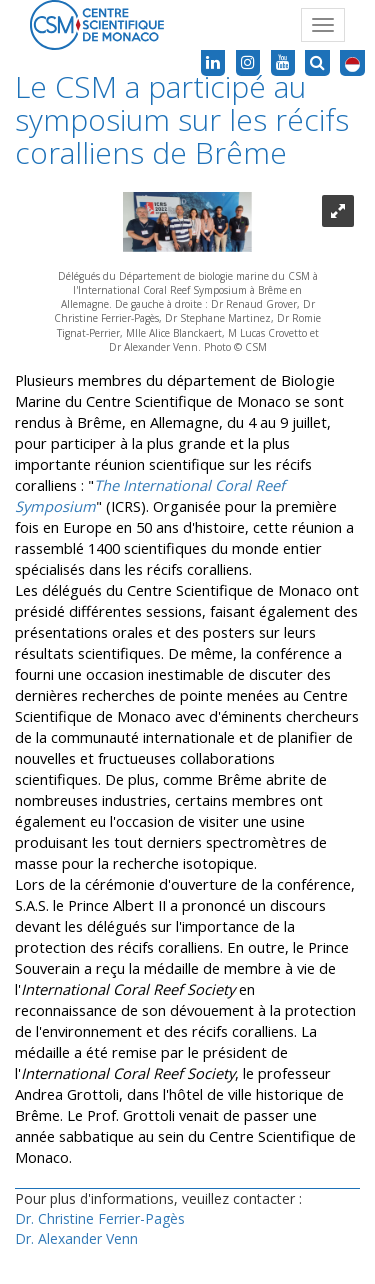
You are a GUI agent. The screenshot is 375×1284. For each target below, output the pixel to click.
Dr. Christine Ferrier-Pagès (100, 1218)
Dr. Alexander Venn (76, 1238)
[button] (352, 63)
